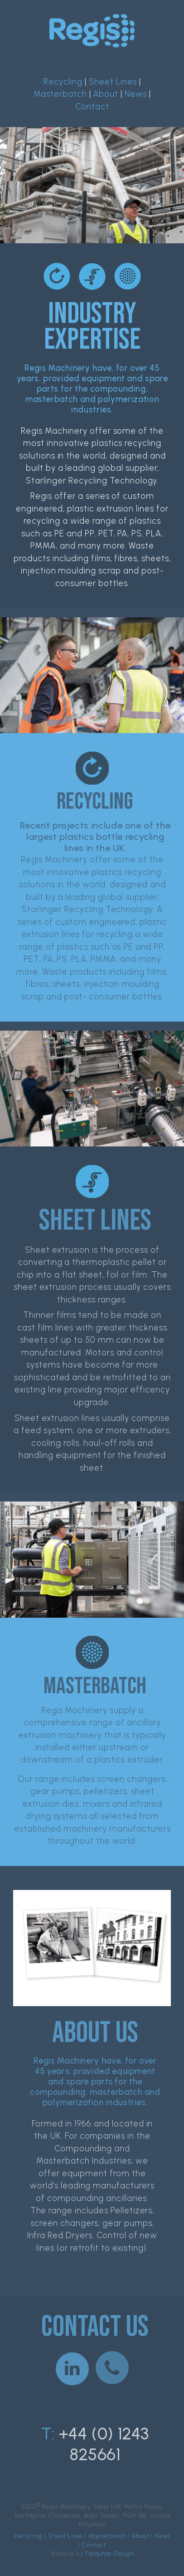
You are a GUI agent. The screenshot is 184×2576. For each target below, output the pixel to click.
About (105, 94)
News (136, 94)
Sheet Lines (113, 82)
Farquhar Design (109, 2553)
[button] (72, 2365)
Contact (92, 107)
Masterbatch (60, 94)
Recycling (63, 82)
